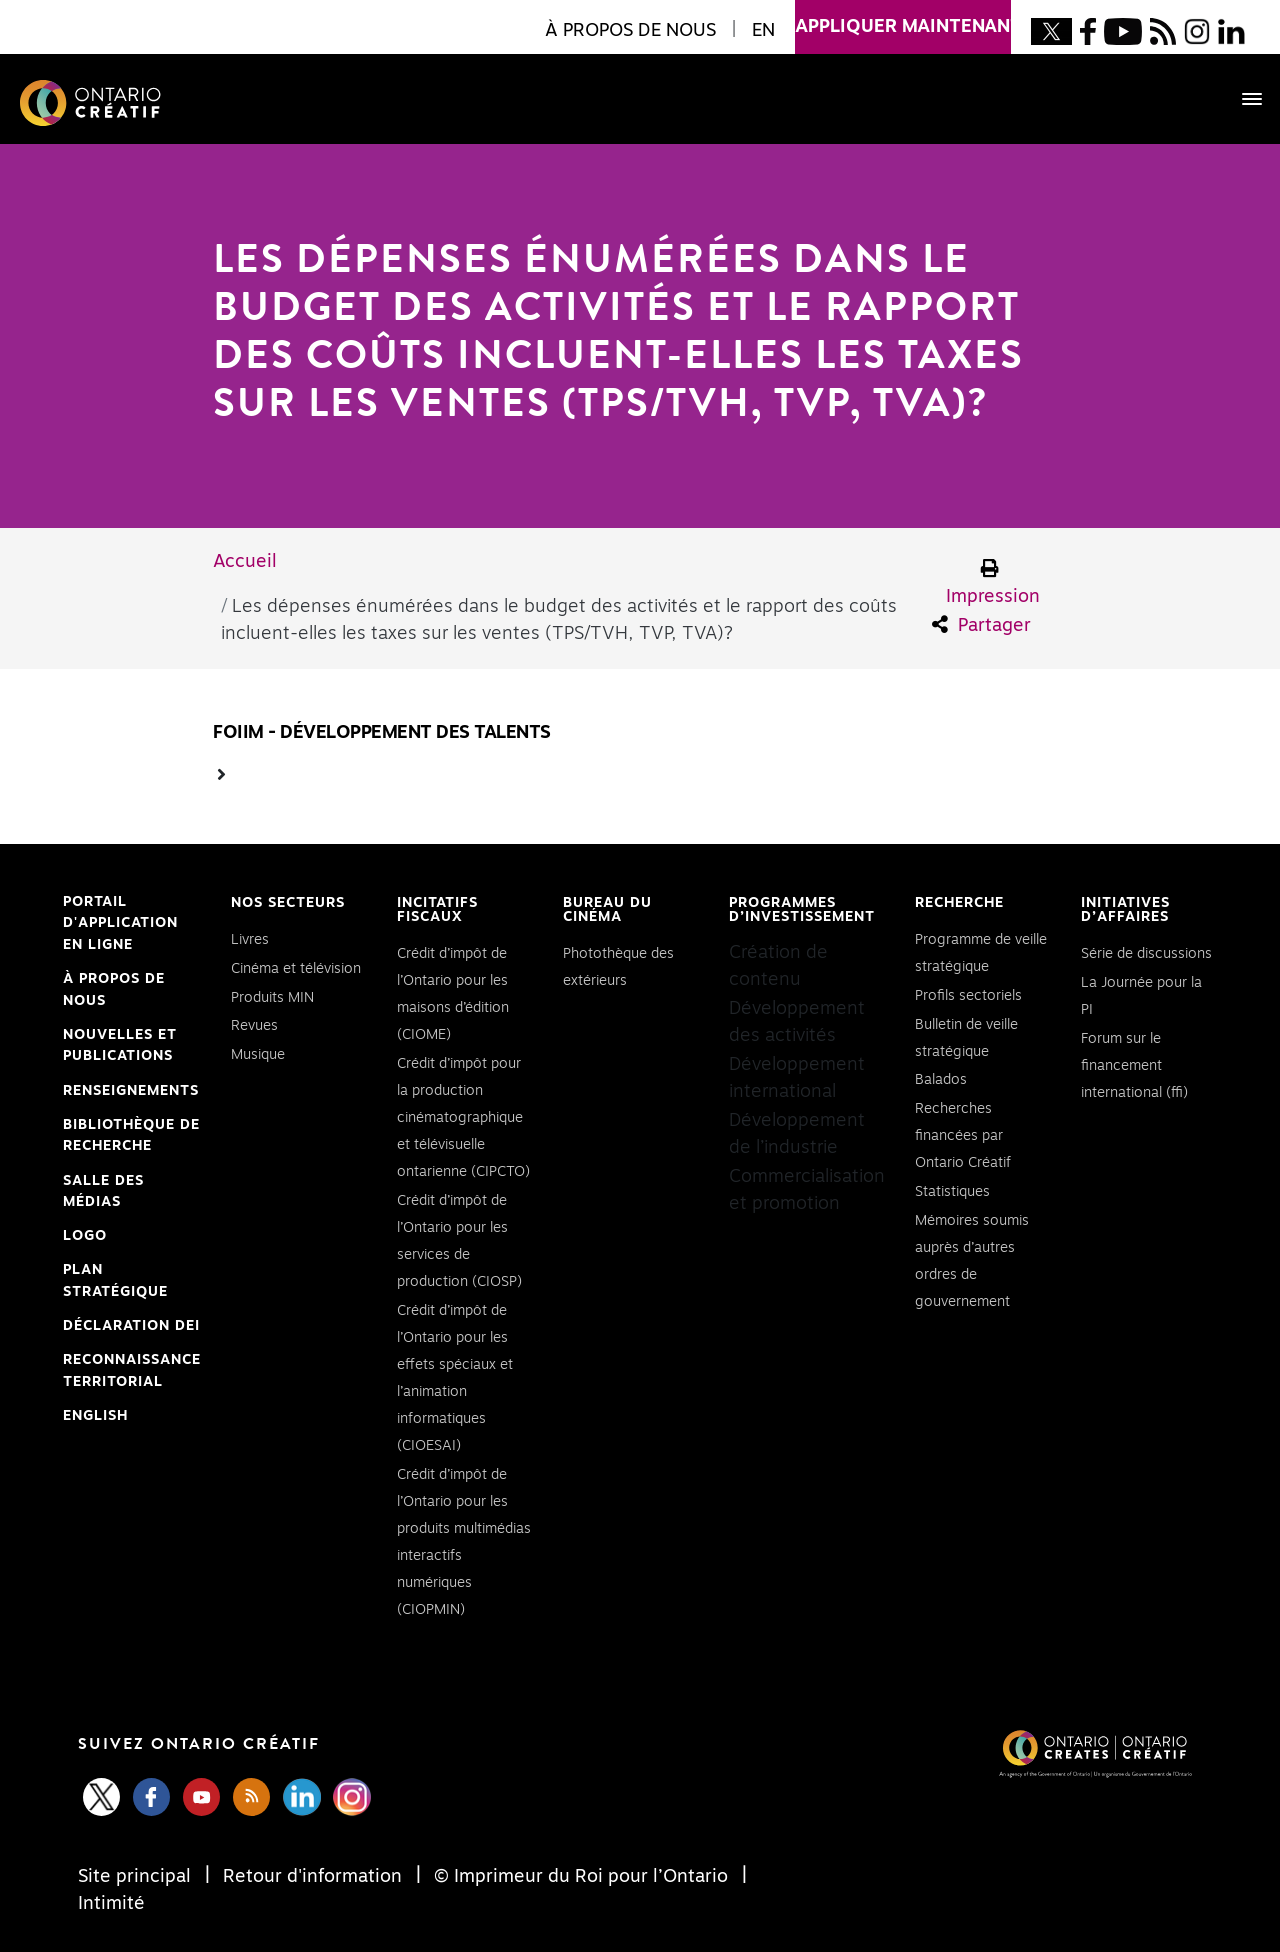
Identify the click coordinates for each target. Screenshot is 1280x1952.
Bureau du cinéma (607, 910)
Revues (254, 1026)
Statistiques (952, 1192)
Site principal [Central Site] (137, 1877)
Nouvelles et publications (120, 1046)
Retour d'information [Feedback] (312, 1877)
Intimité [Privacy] (111, 1904)
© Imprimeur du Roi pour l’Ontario (581, 1877)
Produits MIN (272, 998)
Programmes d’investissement (802, 910)
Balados (941, 1080)
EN (763, 31)
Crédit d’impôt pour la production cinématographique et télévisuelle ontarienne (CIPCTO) (463, 1118)
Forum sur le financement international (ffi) (1134, 1066)
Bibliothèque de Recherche (131, 1138)
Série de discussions (1146, 954)
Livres (250, 940)
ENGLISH (95, 1416)
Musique (258, 1055)
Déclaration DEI (131, 1327)
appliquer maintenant (903, 18)
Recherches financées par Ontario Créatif (963, 1136)
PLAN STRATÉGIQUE (115, 1281)
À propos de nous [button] (630, 31)
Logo (85, 1236)
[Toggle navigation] (1242, 99)
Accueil (245, 562)
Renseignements (131, 1091)
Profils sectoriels (968, 996)
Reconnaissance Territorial (132, 1373)
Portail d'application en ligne (120, 926)
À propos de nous (114, 990)
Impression (993, 582)
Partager (981, 625)
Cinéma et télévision (296, 969)
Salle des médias (103, 1192)
